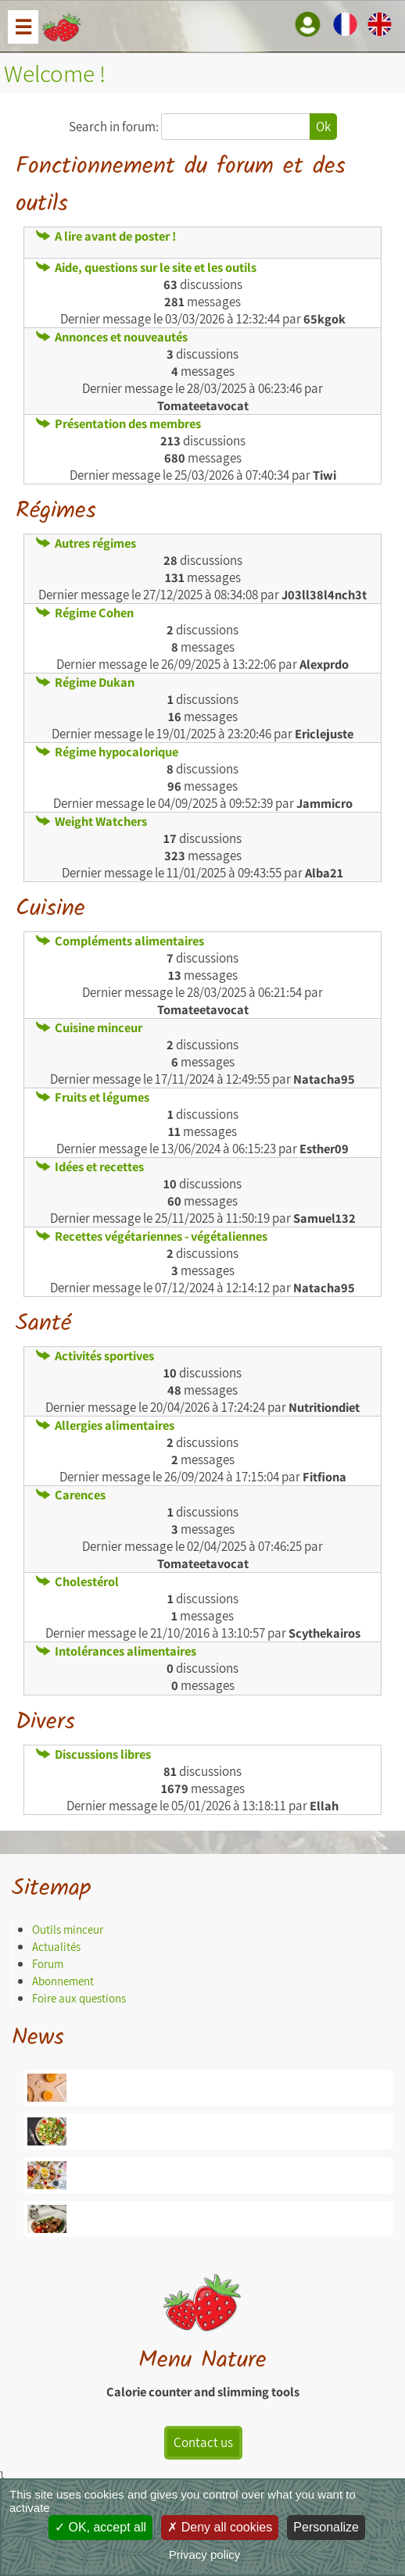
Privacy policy (205, 2554)
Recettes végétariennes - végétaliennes (151, 1236)
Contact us (203, 2442)
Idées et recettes (90, 1166)
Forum (47, 1963)
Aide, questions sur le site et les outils (146, 267)
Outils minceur (67, 1929)
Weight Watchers (91, 821)
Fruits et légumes (92, 1097)
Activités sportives (95, 1355)
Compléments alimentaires (120, 940)
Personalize (326, 2527)
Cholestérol (77, 1581)
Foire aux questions (79, 1998)
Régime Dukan (85, 682)
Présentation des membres (118, 423)
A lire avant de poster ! (106, 236)
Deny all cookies (219, 2527)
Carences (71, 1494)
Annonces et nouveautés (112, 336)
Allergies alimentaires (105, 1425)
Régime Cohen (85, 612)
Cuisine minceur (89, 1027)
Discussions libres (93, 1754)
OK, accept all (100, 2527)
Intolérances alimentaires (116, 1651)
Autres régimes (86, 543)
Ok (323, 126)
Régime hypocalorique (107, 751)
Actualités (56, 1946)
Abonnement (63, 1981)
